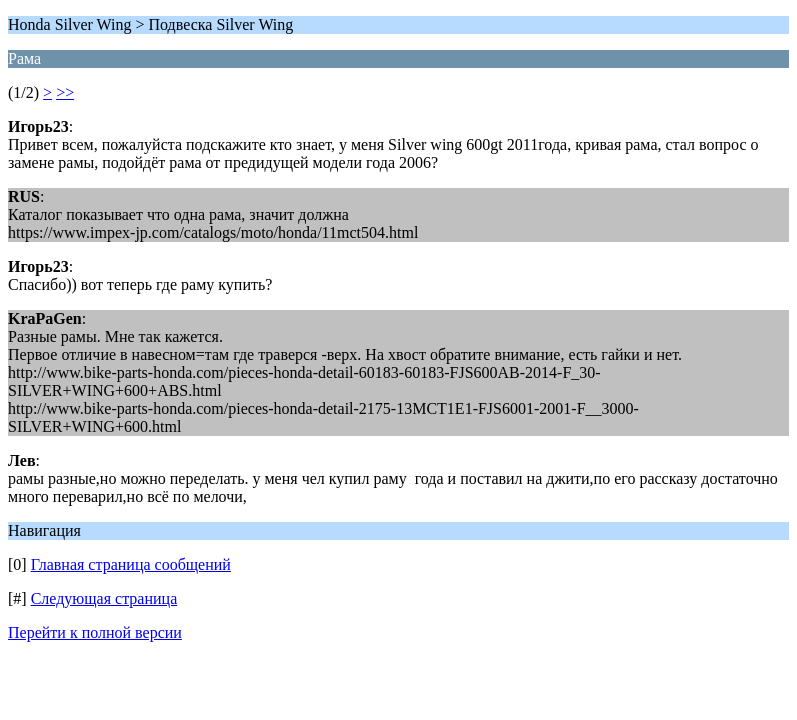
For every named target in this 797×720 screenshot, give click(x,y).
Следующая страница (104, 598)
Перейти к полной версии (95, 632)
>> (65, 92)
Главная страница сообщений (131, 564)
